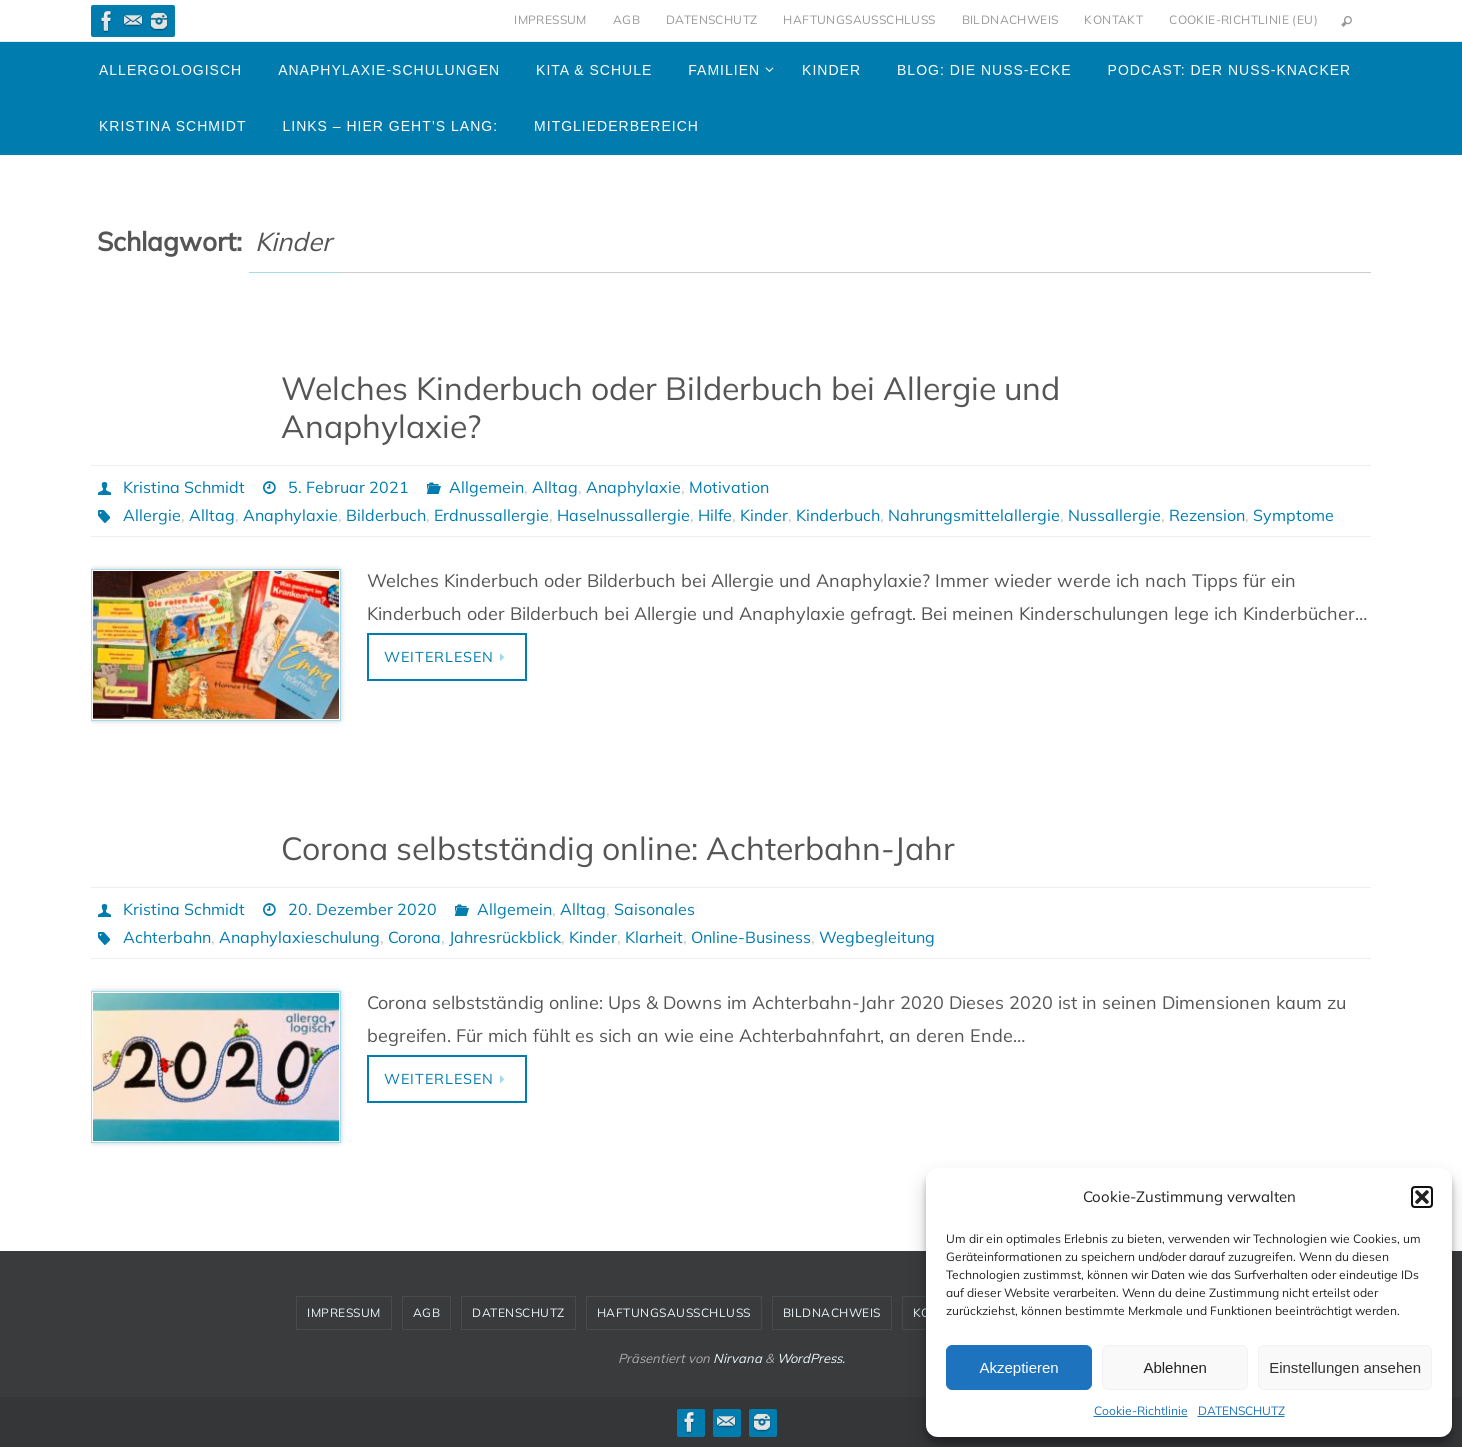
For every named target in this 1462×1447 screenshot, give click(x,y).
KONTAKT (1113, 19)
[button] (1422, 1197)
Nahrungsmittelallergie (974, 515)
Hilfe (715, 515)
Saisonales (654, 909)
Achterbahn (167, 937)
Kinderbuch (838, 515)
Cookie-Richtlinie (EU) (1243, 19)
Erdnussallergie (491, 515)
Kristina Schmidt (184, 487)
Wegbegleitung (877, 937)
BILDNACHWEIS (1010, 19)
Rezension (1207, 515)
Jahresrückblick (505, 937)
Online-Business (751, 937)
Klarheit (654, 937)
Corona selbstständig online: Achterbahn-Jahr (618, 848)
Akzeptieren (1018, 1367)
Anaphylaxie (633, 487)
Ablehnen (1174, 1367)
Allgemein (486, 487)
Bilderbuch (386, 515)
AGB (626, 19)
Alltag (555, 487)
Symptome (1293, 515)
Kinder (764, 515)
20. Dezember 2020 (362, 909)
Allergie (152, 515)
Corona (414, 937)
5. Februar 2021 (348, 487)
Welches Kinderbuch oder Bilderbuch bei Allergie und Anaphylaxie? (670, 407)
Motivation (729, 487)
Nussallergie (1114, 515)
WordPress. (811, 1358)
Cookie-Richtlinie (1141, 1410)
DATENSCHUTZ (1241, 1410)
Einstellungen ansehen (1345, 1367)
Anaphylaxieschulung (299, 937)
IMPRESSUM (550, 19)
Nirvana (737, 1358)
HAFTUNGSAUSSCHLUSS (859, 19)
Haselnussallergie (623, 515)
